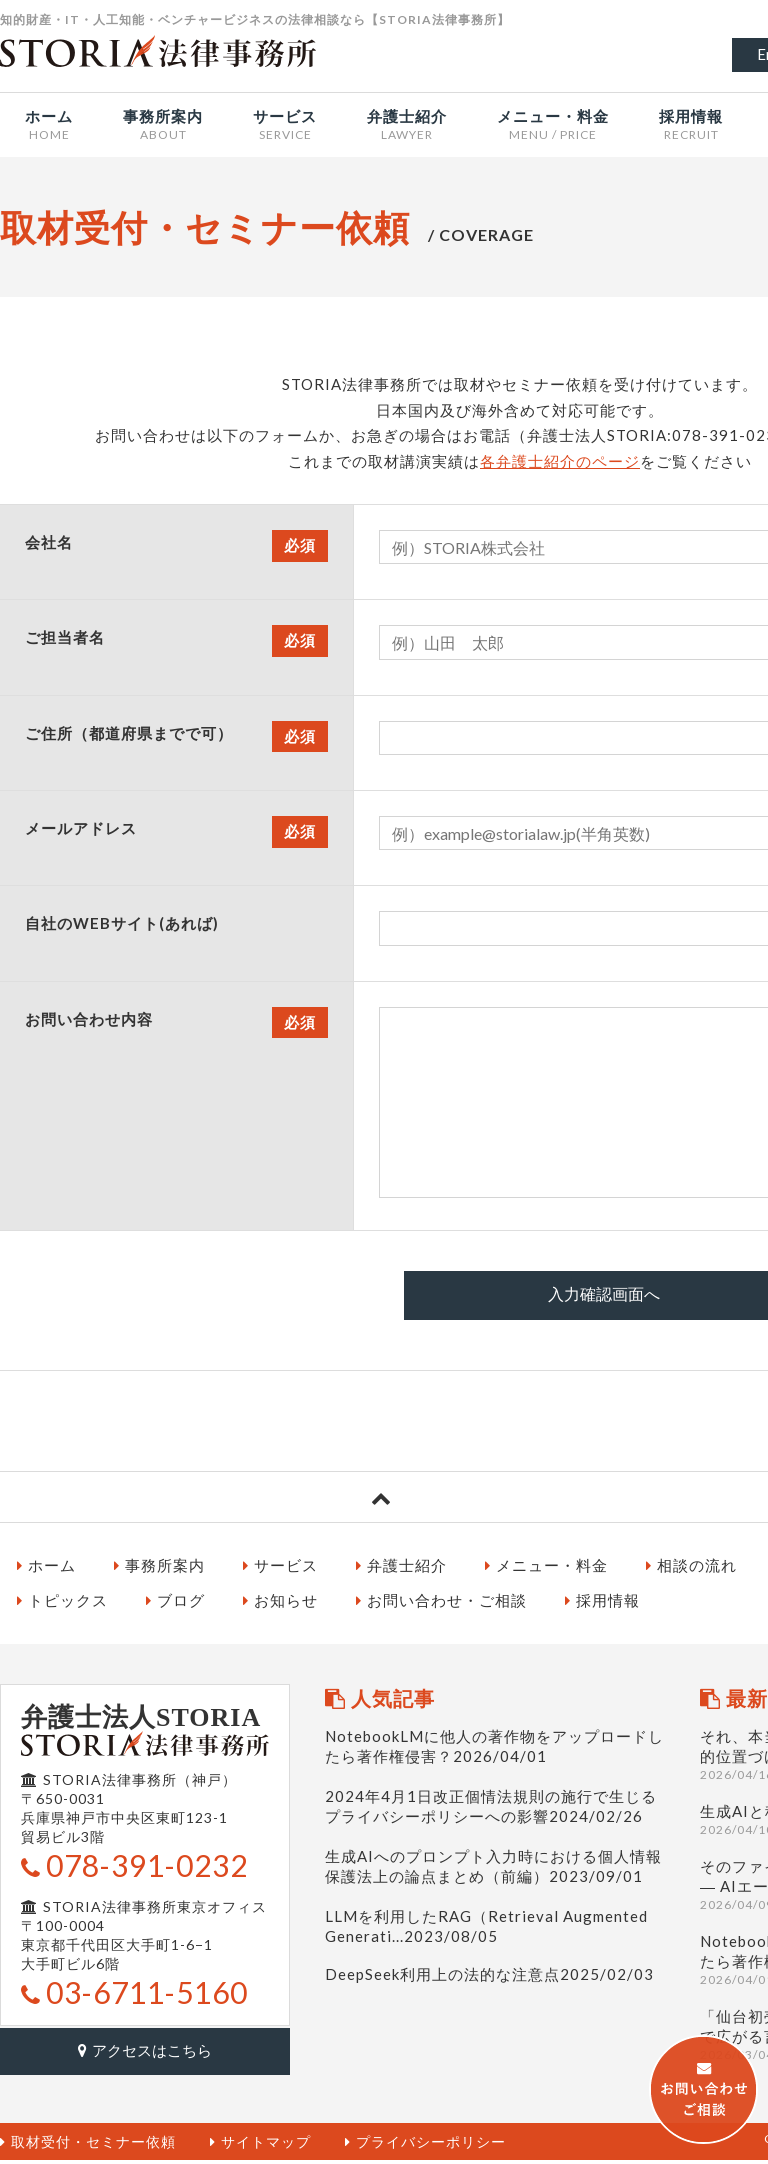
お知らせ (280, 1605)
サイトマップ (260, 2145)
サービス (280, 1570)
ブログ (175, 1605)
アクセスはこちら (145, 2055)
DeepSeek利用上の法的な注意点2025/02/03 (489, 1979)
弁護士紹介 (401, 1570)
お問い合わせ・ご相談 (441, 1605)
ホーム (46, 1570)
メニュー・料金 (546, 1570)
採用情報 (602, 1605)
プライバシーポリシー (425, 2145)
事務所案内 (159, 1570)
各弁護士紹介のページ (560, 461)
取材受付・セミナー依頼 (88, 2145)
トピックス (62, 1605)
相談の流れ (691, 1570)
